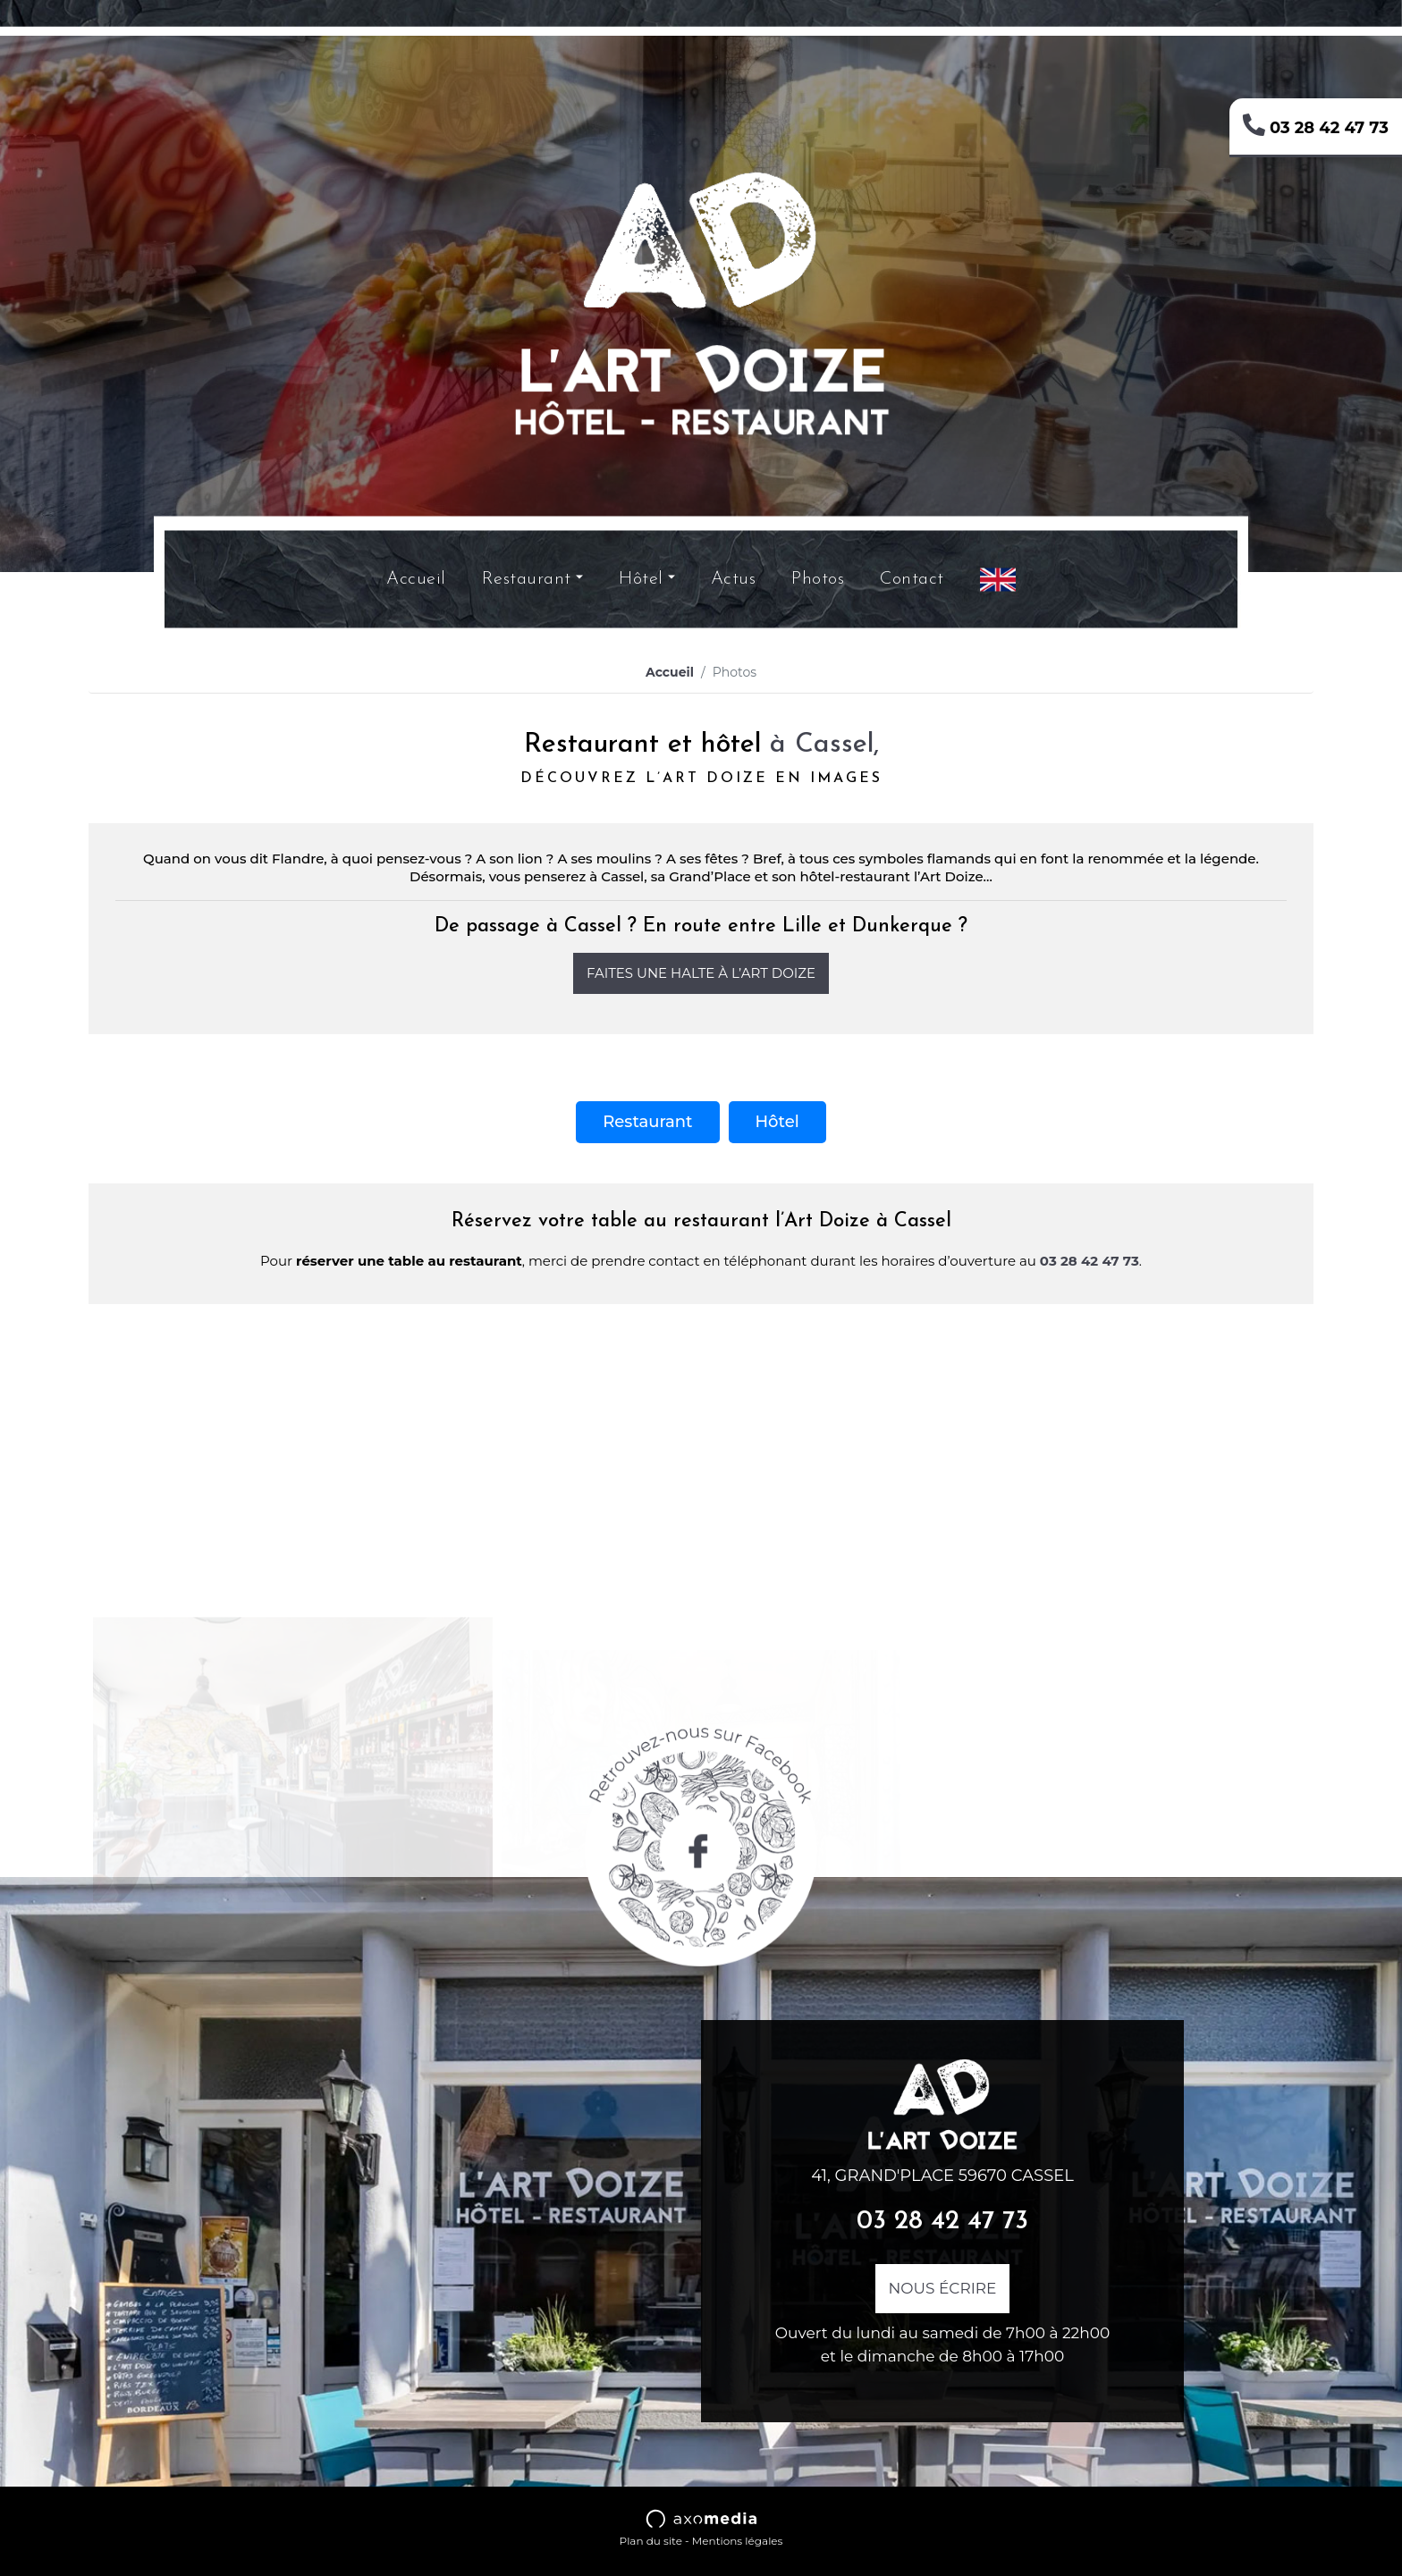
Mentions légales (737, 2540)
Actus (733, 579)
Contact (912, 579)
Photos (817, 579)
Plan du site (651, 2540)
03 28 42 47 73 (1316, 125)
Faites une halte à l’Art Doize (701, 972)
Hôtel (641, 579)
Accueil (416, 579)
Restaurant (526, 579)
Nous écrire (943, 2288)
